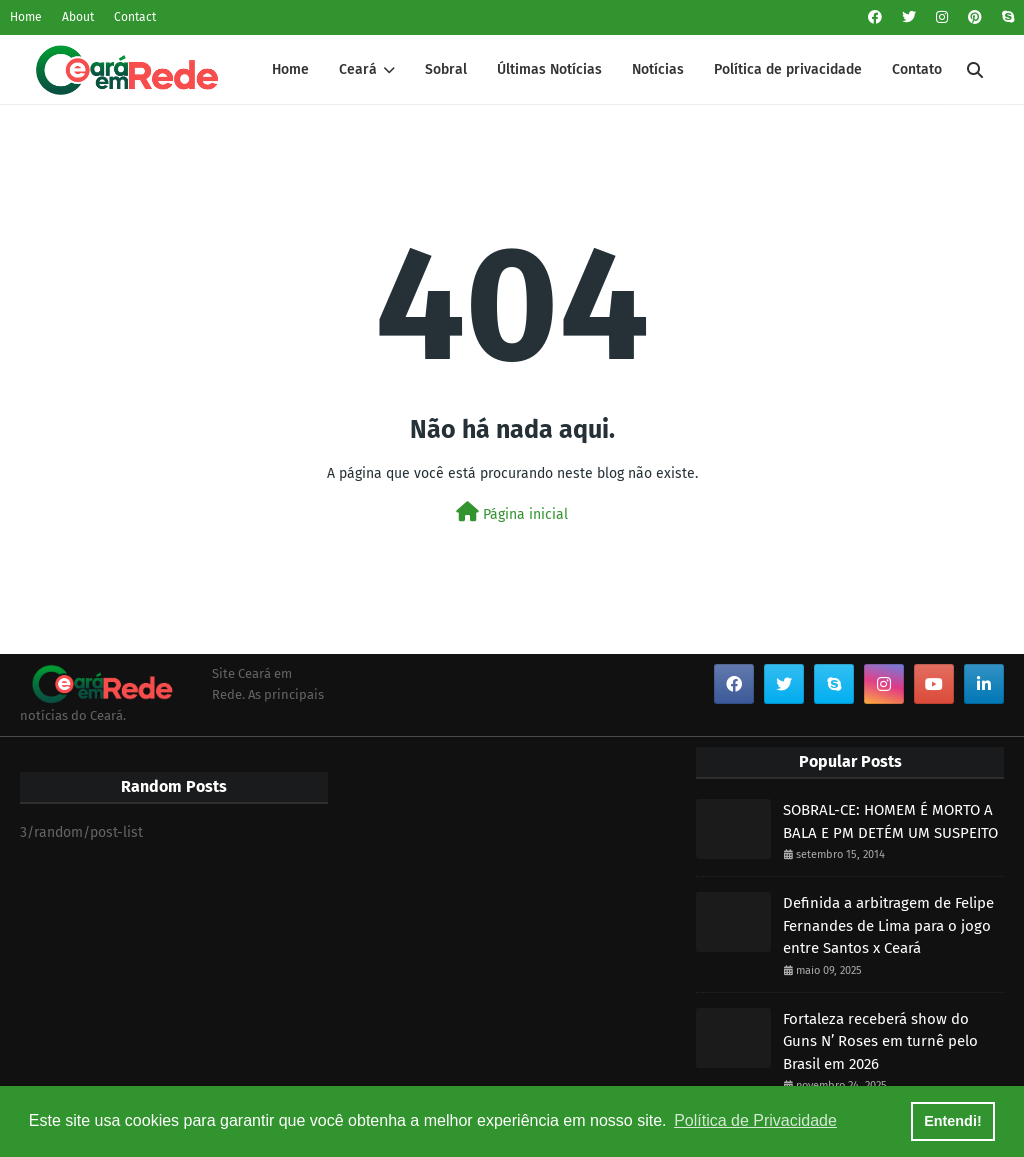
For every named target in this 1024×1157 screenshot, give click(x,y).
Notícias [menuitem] (658, 69)
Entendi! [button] (953, 1121)
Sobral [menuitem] (446, 69)
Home (26, 17)
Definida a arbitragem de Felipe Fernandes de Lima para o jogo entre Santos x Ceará (888, 925)
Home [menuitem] (290, 69)
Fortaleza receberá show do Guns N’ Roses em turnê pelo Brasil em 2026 (880, 1041)
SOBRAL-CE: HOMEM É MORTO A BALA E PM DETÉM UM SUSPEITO (890, 821)
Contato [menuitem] (917, 69)
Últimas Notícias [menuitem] (549, 69)
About (78, 17)
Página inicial (512, 512)
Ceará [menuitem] (358, 69)
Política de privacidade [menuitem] (788, 69)
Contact (135, 17)
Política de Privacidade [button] (755, 1120)
